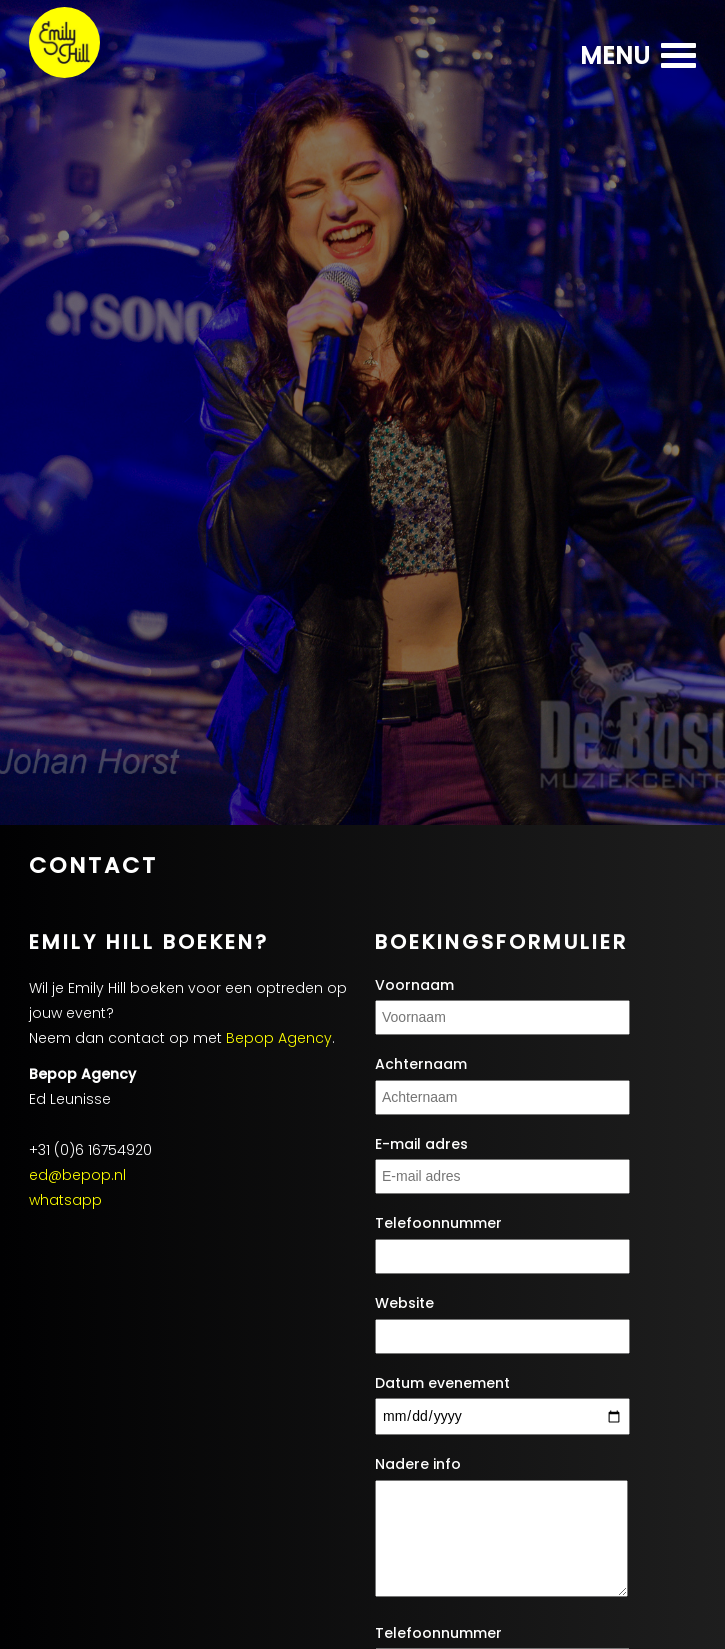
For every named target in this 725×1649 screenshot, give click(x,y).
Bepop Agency (279, 1038)
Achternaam (421, 1064)
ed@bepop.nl (77, 1175)
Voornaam (414, 985)
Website (404, 1303)
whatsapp (65, 1200)
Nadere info (418, 1464)
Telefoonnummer (438, 1223)
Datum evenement (442, 1383)
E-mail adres (421, 1144)
